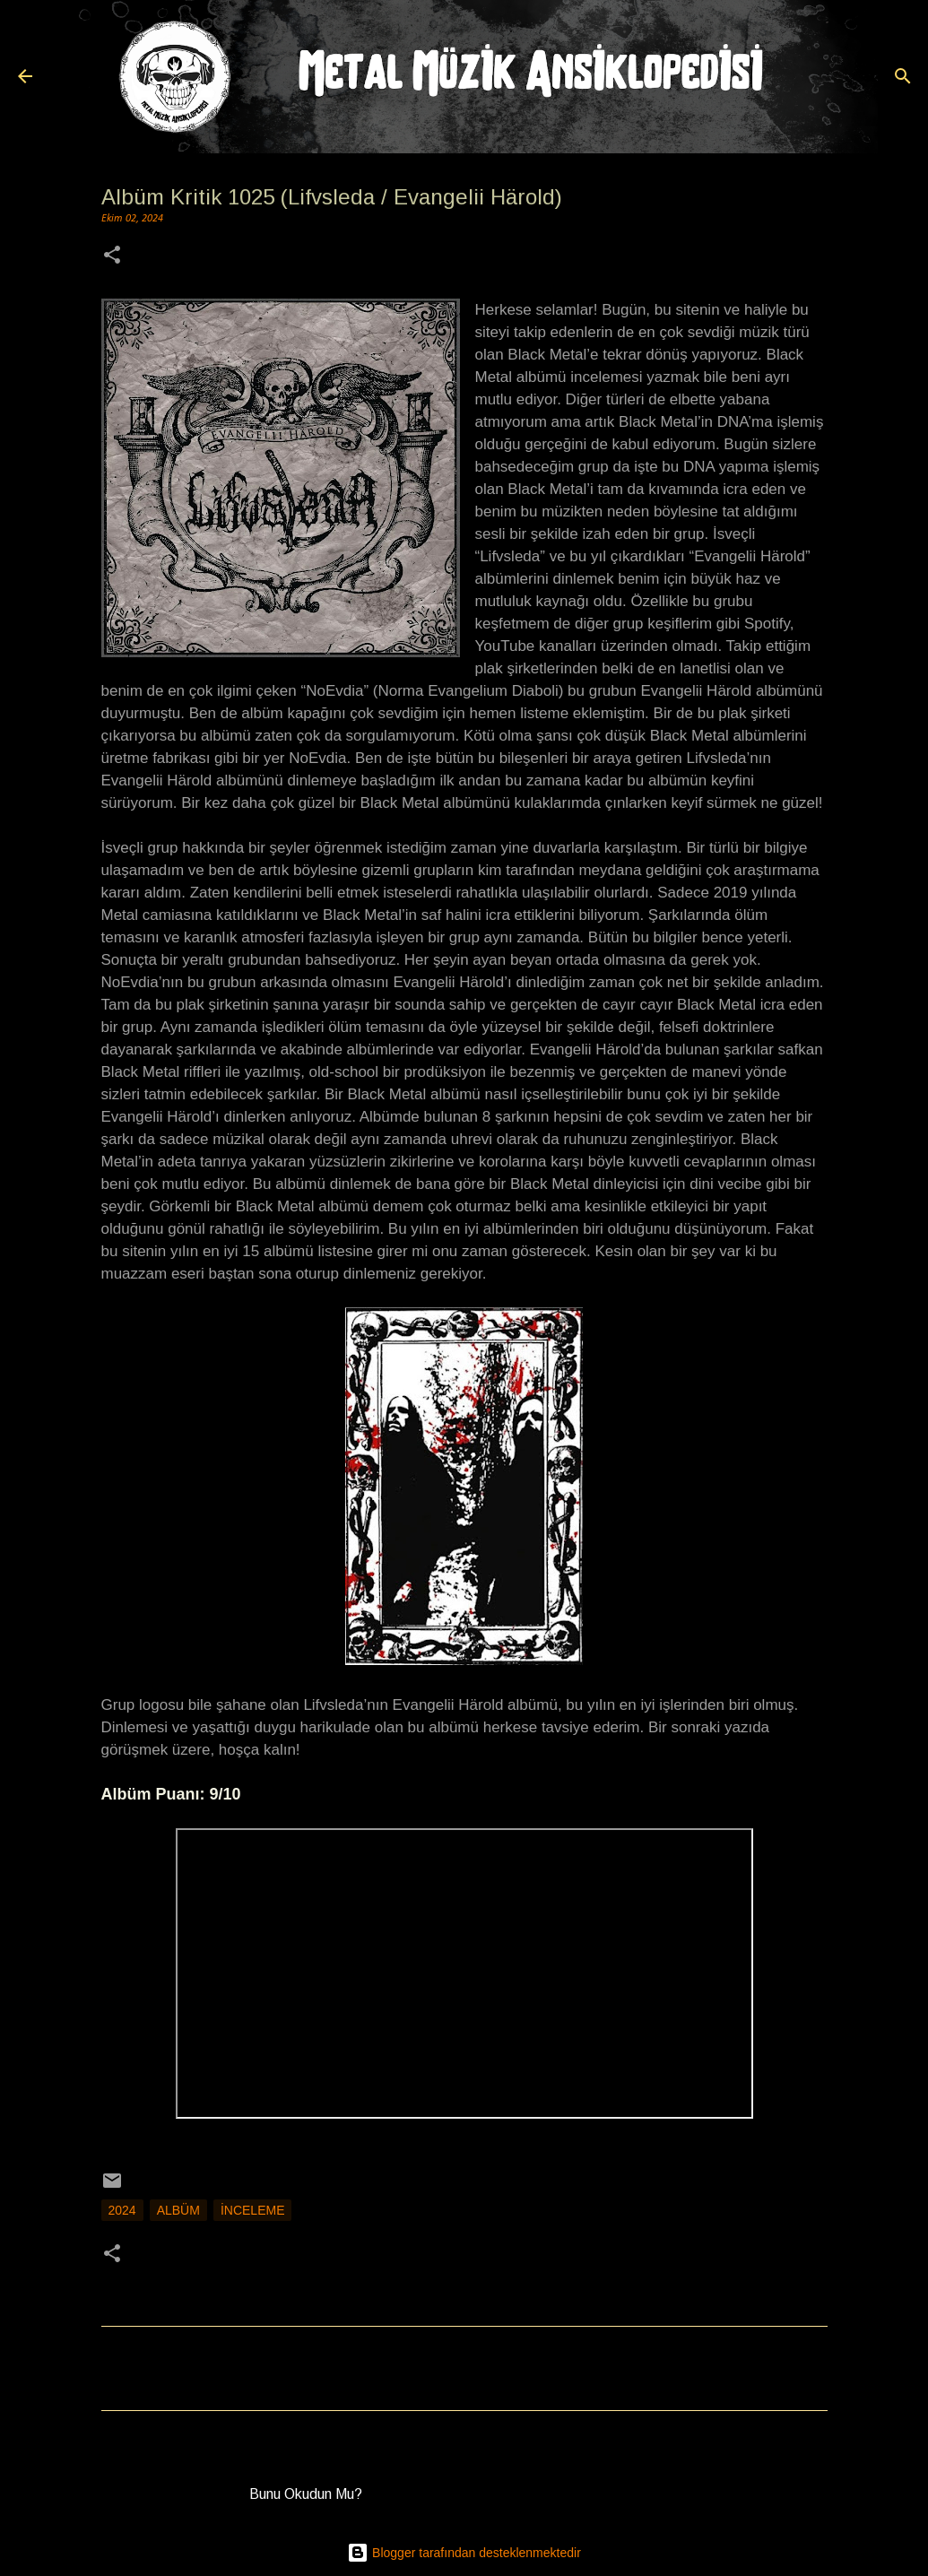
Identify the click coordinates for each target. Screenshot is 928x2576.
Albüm (178, 2210)
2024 (122, 2210)
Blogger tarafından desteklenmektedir (464, 2553)
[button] (112, 257)
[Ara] (903, 76)
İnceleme (253, 2210)
